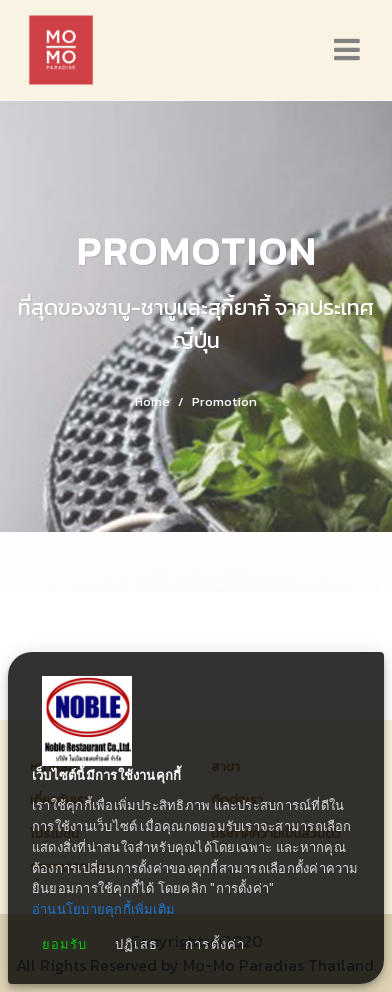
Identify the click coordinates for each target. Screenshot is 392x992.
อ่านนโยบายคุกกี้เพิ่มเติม (103, 909)
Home (152, 401)
